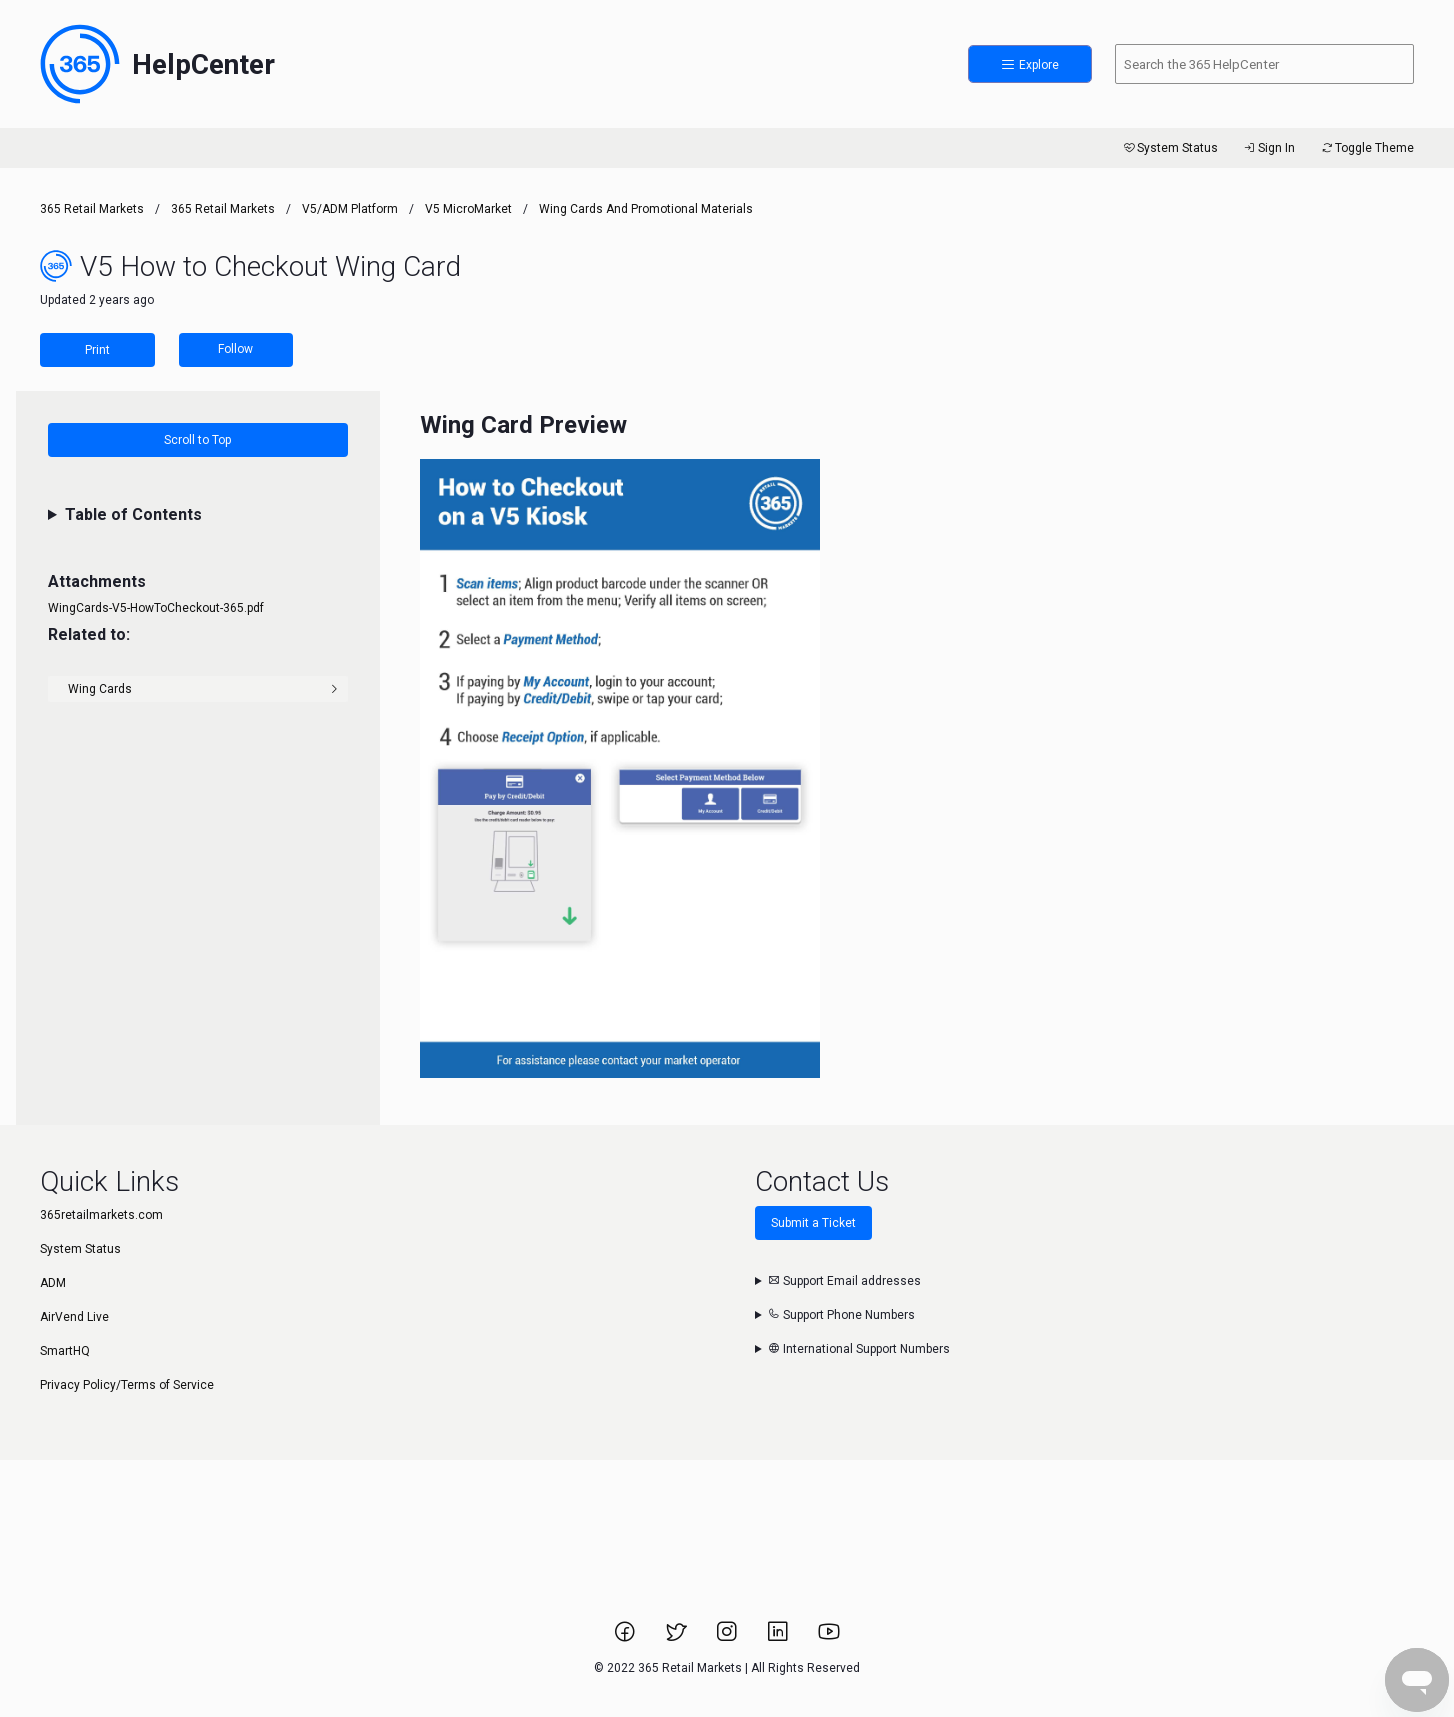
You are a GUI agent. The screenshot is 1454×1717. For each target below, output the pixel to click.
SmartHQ (65, 1351)
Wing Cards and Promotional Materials (646, 209)
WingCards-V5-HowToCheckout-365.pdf (156, 608)
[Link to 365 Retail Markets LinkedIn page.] (779, 1638)
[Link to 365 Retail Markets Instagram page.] (728, 1638)
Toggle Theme (1366, 148)
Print (97, 350)
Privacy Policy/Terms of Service (127, 1385)
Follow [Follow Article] (235, 349)
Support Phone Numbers (841, 1315)
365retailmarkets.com (101, 1215)
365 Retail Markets (92, 209)
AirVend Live (74, 1317)
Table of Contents (133, 514)
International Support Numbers (859, 1349)
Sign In (1268, 148)
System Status (1169, 148)
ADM (53, 1283)
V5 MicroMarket (468, 209)
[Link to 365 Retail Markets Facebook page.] (626, 1638)
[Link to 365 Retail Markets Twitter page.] (677, 1638)
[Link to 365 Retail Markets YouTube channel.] (829, 1638)
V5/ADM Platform (350, 209)
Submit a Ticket (813, 1223)
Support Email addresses (844, 1281)
